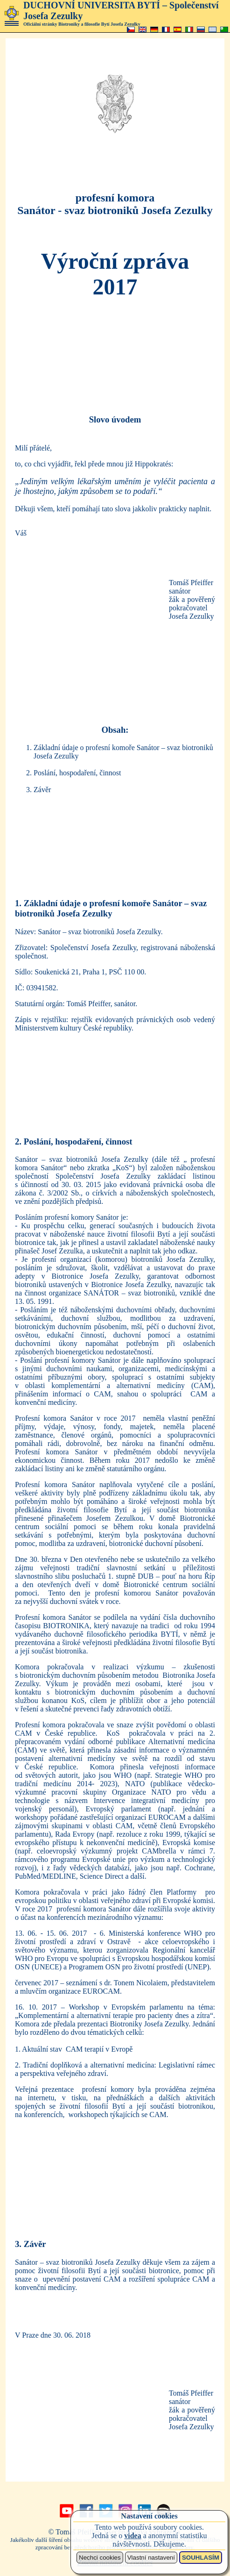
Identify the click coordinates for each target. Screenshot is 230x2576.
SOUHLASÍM (200, 2557)
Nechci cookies (100, 2557)
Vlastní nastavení (151, 2557)
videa (132, 2536)
